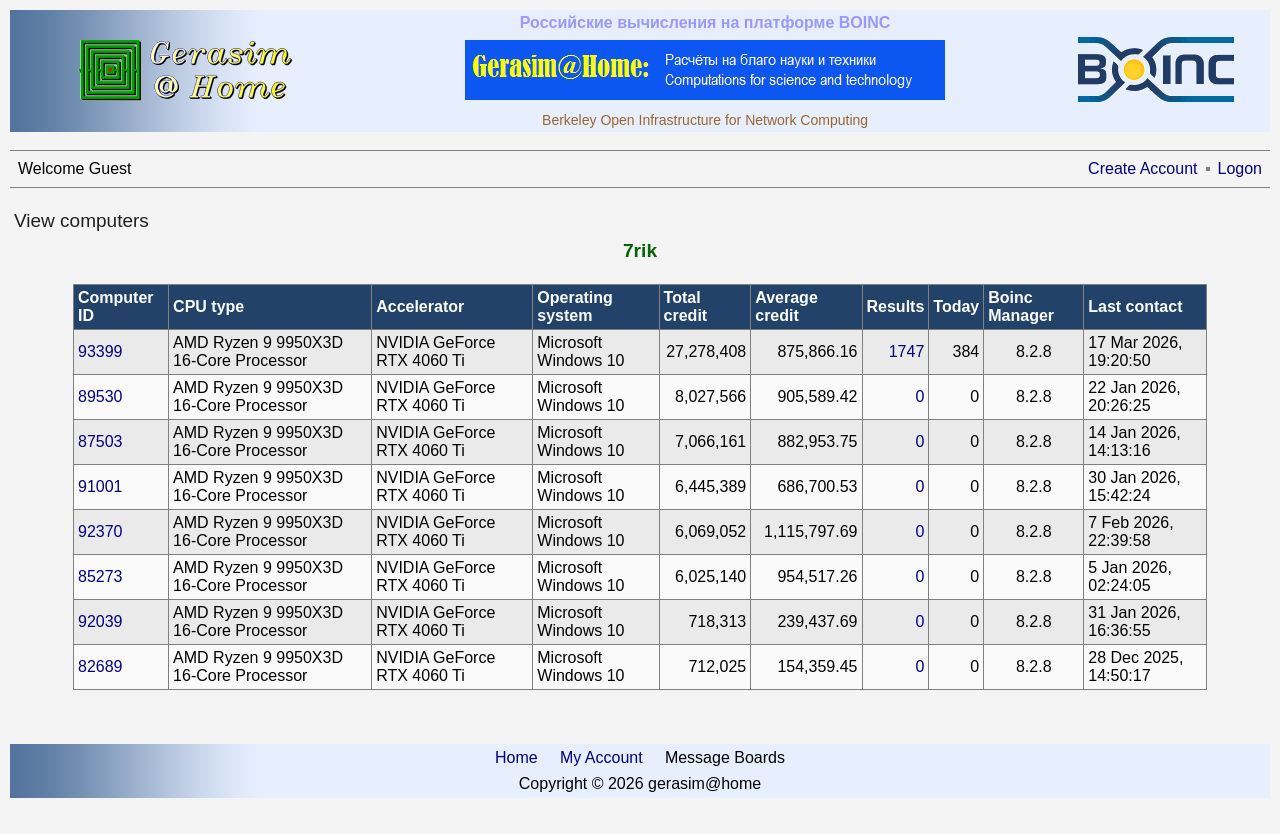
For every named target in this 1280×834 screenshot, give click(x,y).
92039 (100, 621)
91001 (100, 486)
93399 (100, 351)
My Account (601, 757)
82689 (100, 666)
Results (896, 306)
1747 (907, 351)
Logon (1240, 168)
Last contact (1135, 306)
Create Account (1142, 168)
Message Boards (725, 757)
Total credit (686, 306)
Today (956, 306)
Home (516, 757)
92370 (100, 531)
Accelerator (420, 306)
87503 (100, 441)
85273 (100, 576)
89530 (100, 396)
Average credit (786, 306)
